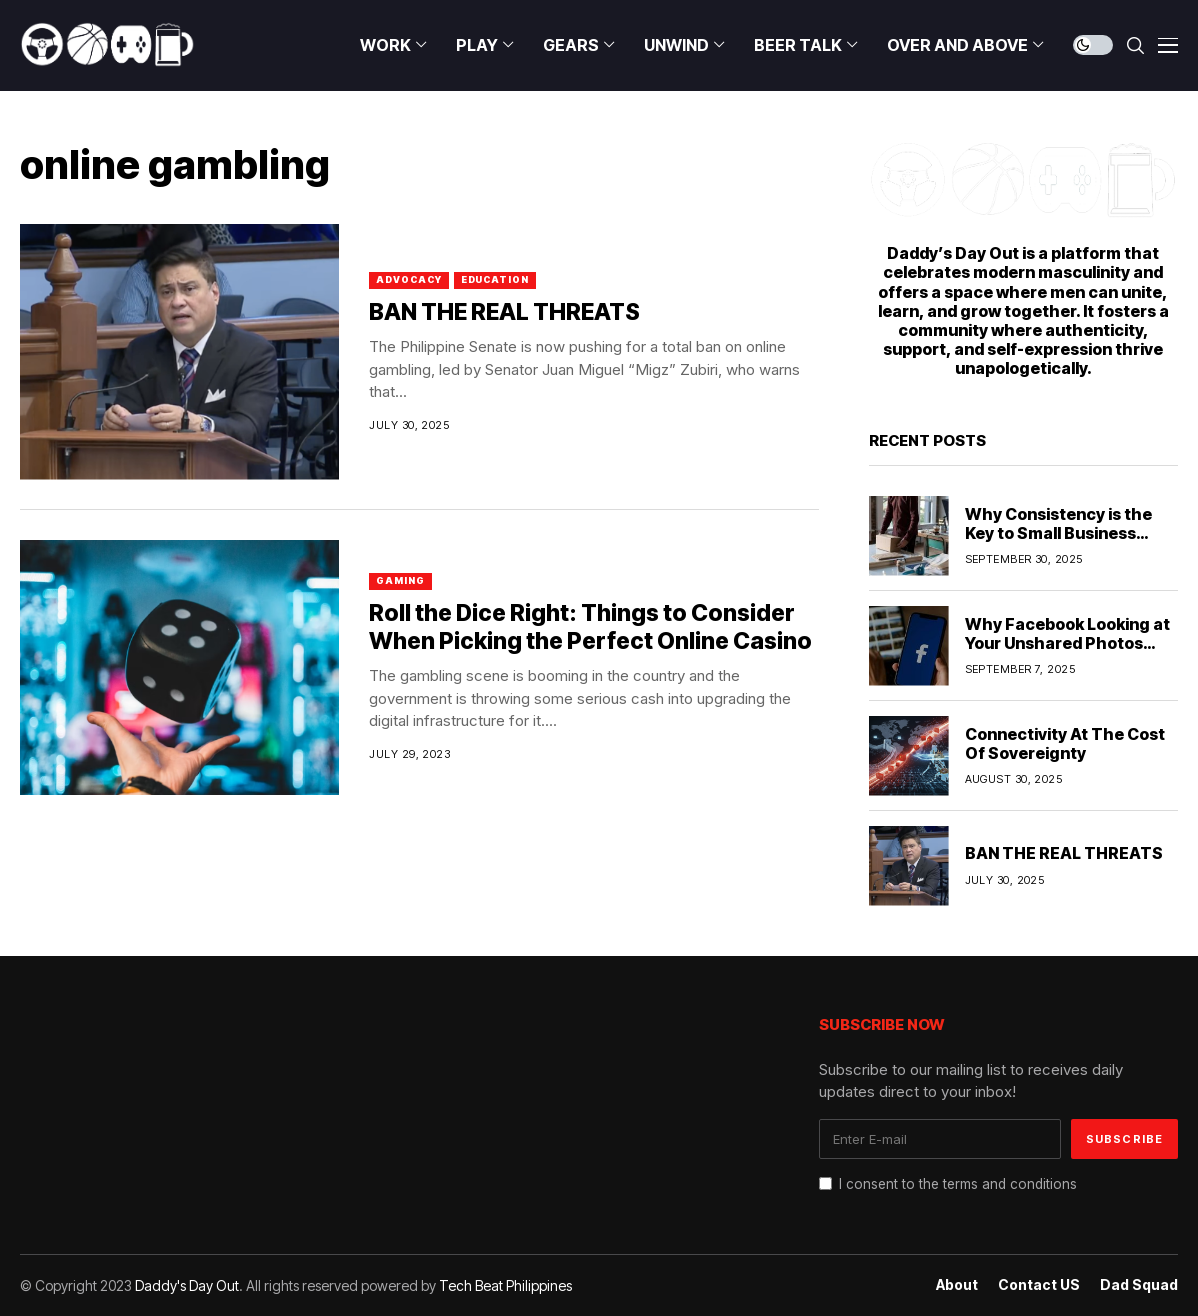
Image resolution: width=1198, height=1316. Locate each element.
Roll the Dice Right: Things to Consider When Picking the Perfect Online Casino (590, 627)
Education (495, 279)
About (957, 1285)
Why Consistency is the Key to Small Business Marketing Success (1058, 533)
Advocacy (408, 279)
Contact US (1039, 1285)
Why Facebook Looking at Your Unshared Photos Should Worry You (1067, 643)
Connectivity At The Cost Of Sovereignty (1065, 743)
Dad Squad (1139, 1285)
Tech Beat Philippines (505, 1285)
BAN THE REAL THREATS (504, 312)
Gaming (400, 580)
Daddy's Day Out (187, 1285)
